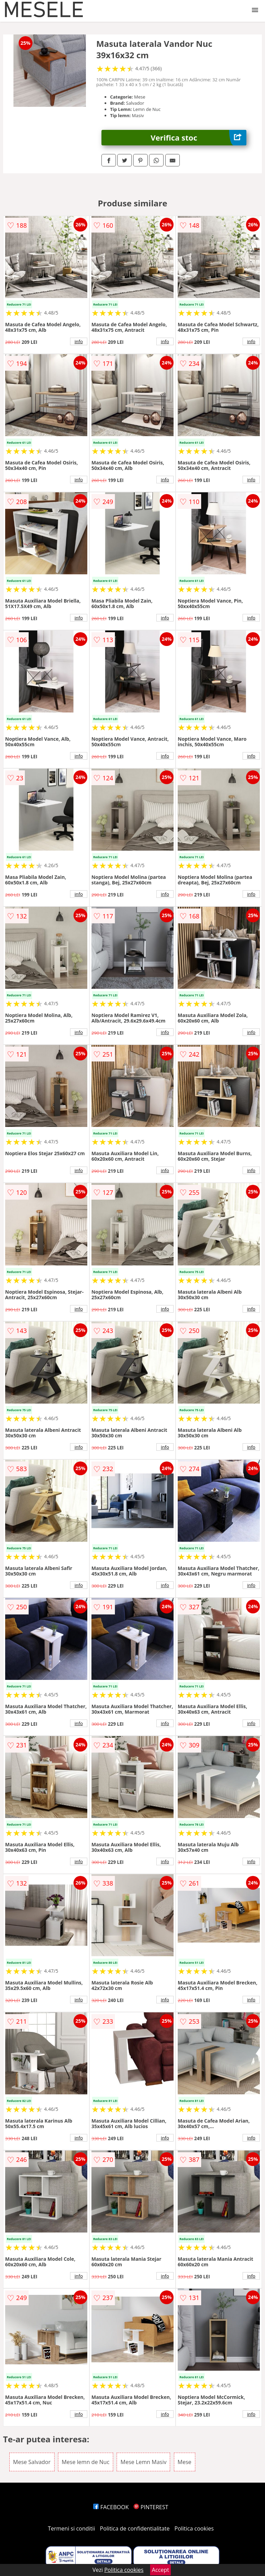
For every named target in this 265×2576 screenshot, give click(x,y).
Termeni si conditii (71, 2528)
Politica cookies (194, 2528)
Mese (185, 2462)
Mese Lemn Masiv (143, 2462)
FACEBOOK (111, 2507)
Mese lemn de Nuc (85, 2462)
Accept (160, 2570)
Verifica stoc (199, 137)
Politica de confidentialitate (135, 2528)
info (79, 341)
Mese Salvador (32, 2462)
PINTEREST (151, 2507)
